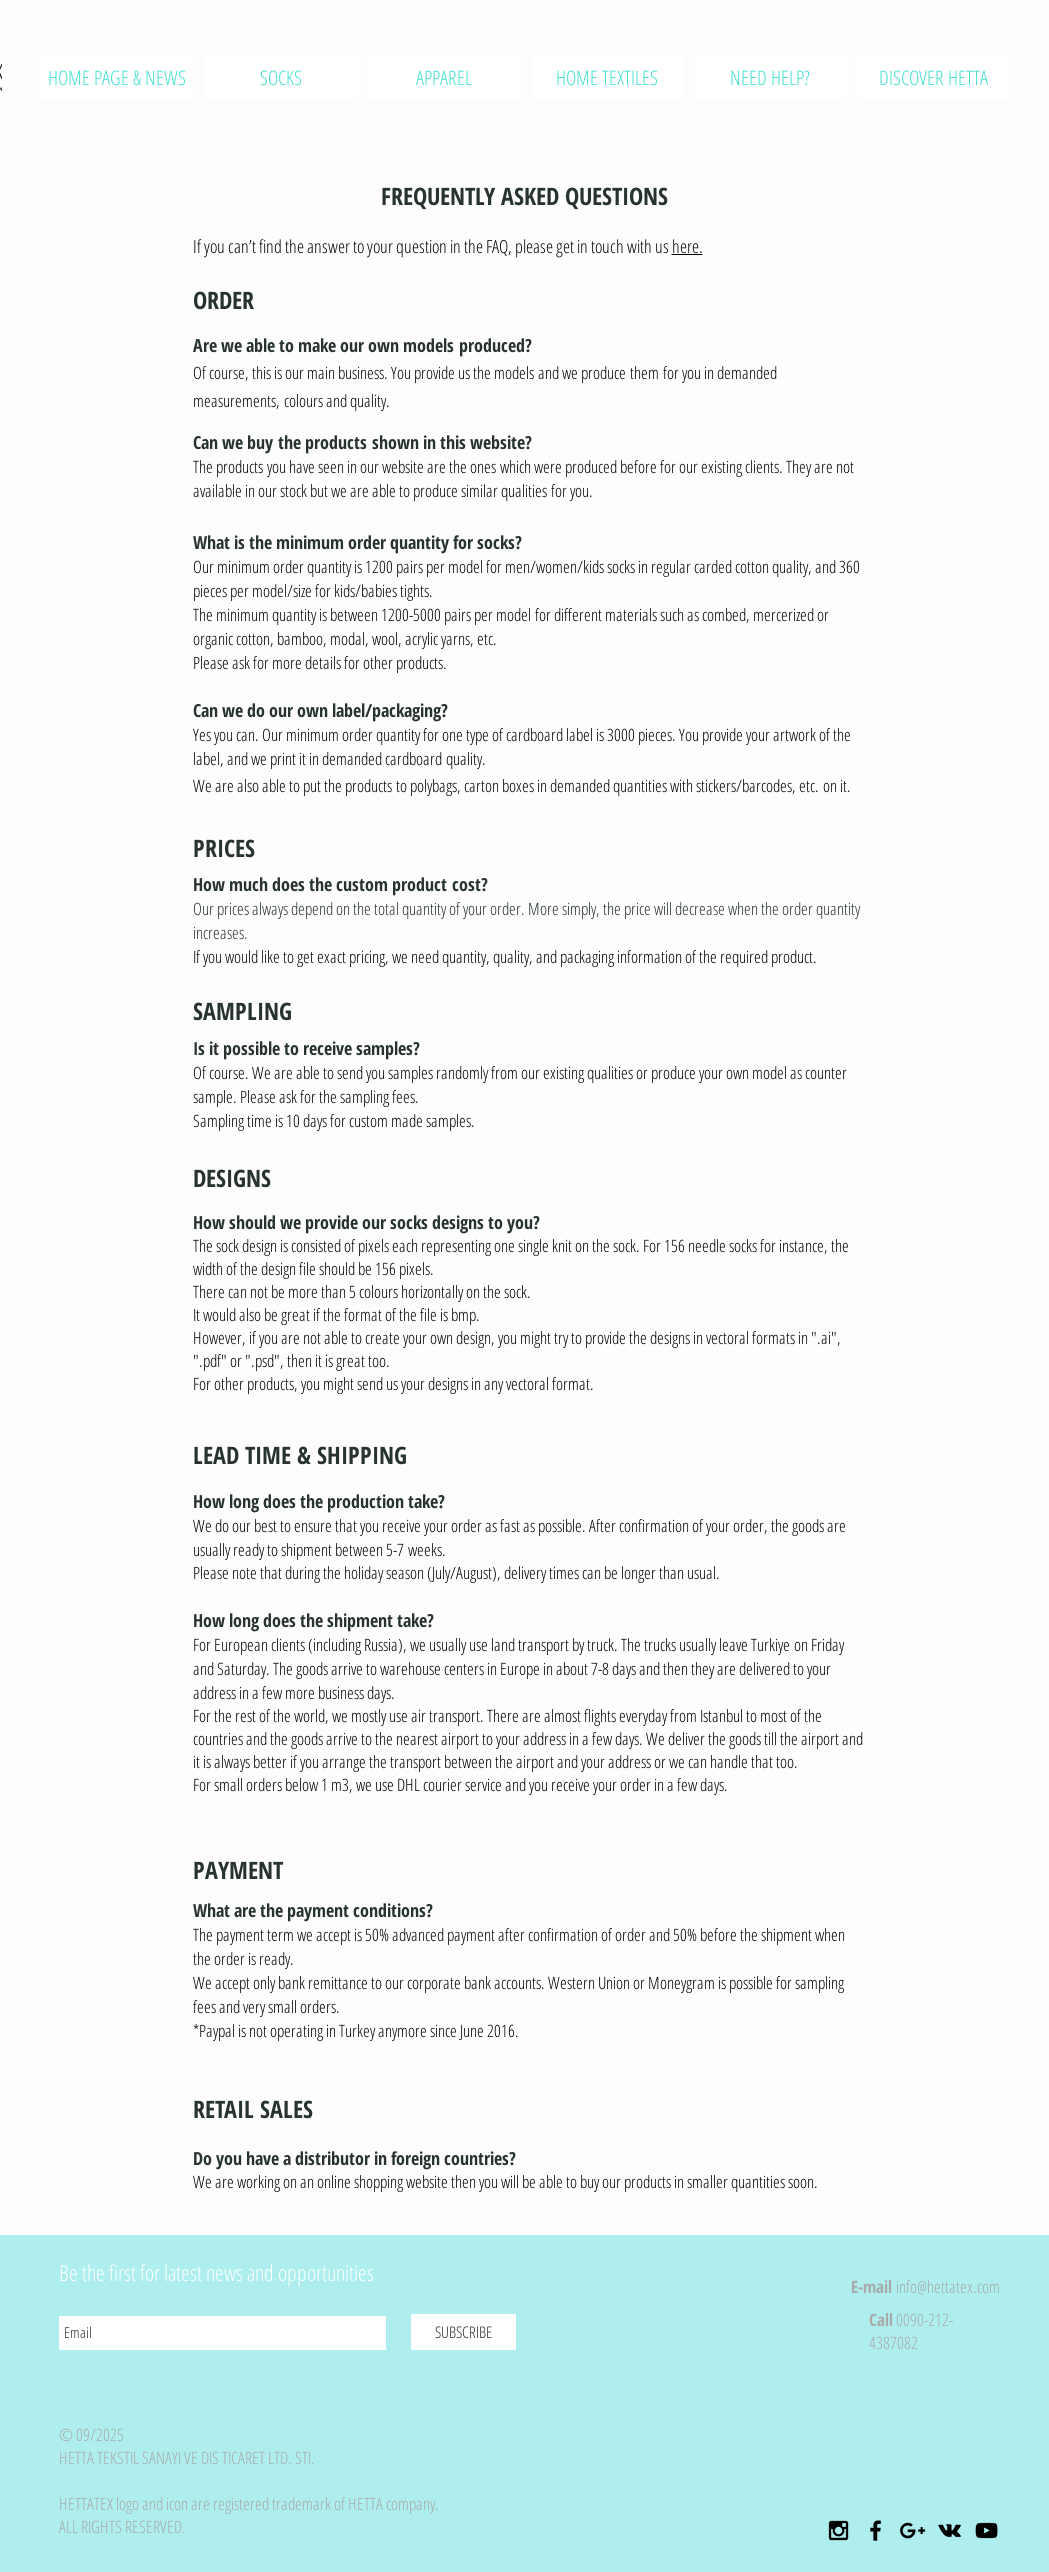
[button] (444, 77)
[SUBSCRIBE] (463, 2332)
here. (687, 246)
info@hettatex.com (948, 2286)
